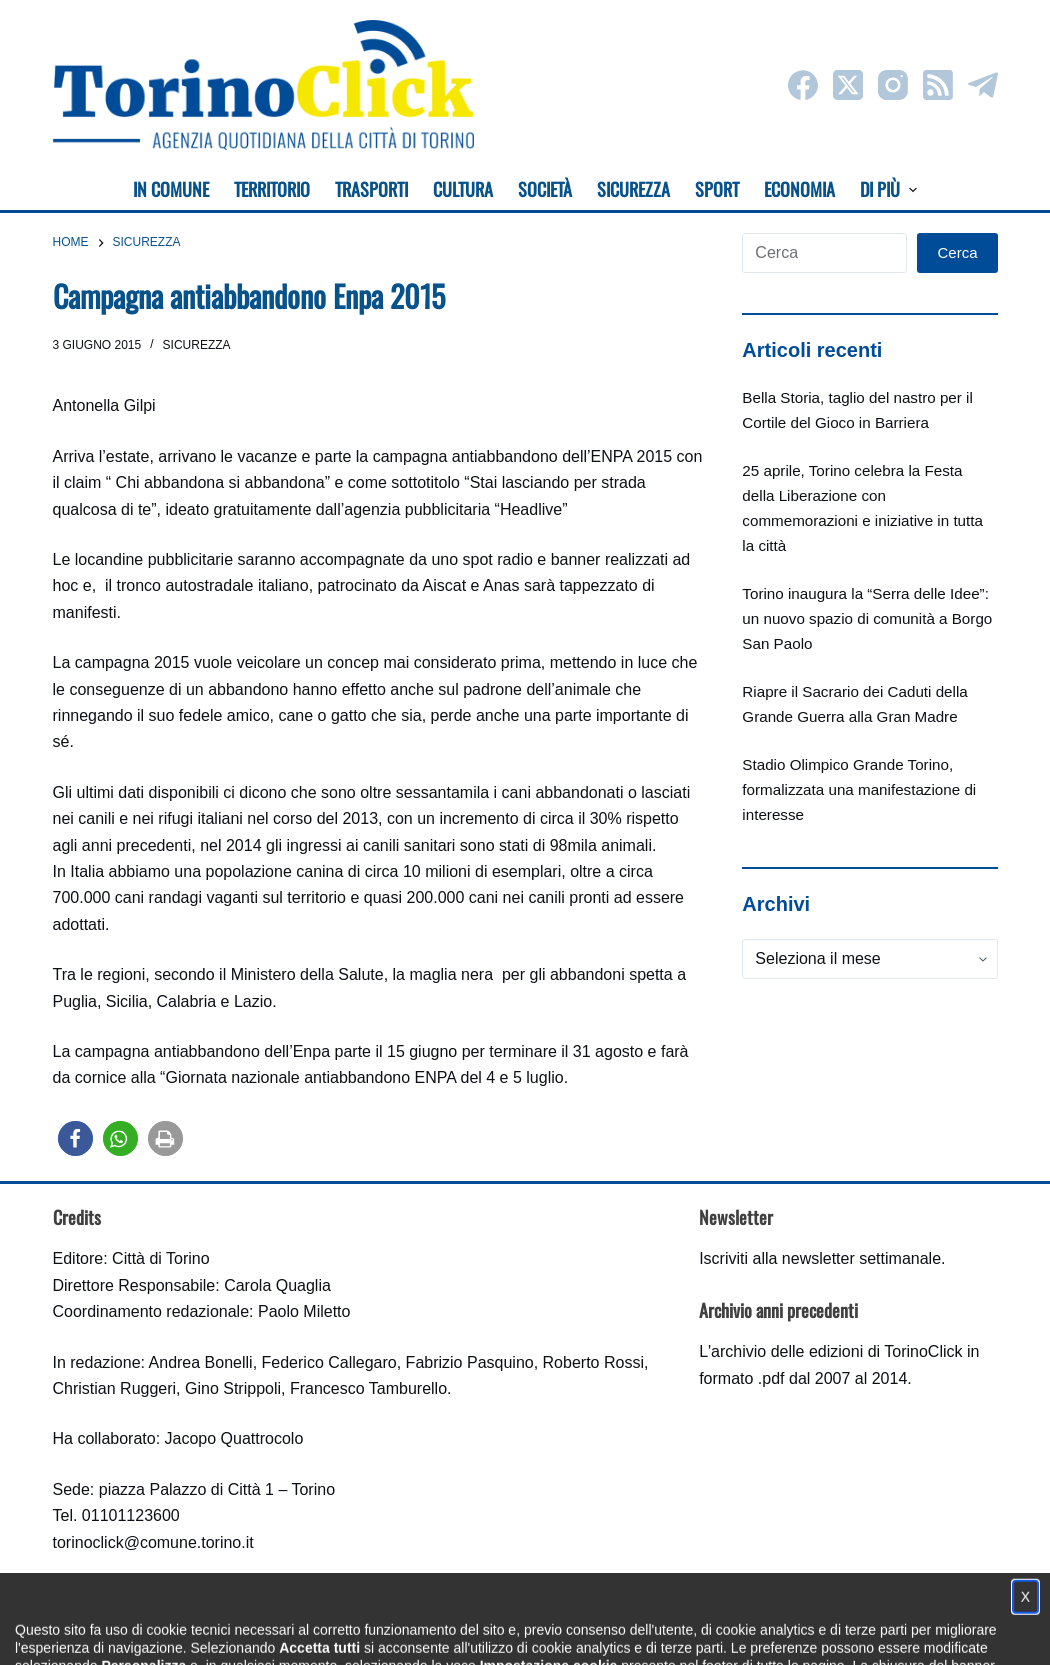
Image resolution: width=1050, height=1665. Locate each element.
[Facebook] (803, 85)
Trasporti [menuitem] (371, 189)
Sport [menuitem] (717, 189)
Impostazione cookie (643, 1630)
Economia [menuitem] (799, 189)
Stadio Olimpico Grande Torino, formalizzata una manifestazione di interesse (859, 789)
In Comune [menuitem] (171, 189)
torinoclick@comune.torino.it (153, 1542)
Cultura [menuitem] (463, 189)
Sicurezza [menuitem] (633, 189)
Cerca (957, 252)
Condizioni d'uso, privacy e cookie (450, 1630)
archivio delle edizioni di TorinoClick (836, 1351)
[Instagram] (893, 85)
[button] (75, 1138)
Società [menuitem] (545, 189)
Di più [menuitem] (888, 189)
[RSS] (938, 85)
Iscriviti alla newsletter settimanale (820, 1258)
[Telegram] (983, 85)
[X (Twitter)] (848, 85)
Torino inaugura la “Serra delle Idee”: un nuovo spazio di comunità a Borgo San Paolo (867, 618)
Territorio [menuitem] (272, 189)
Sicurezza (197, 345)
